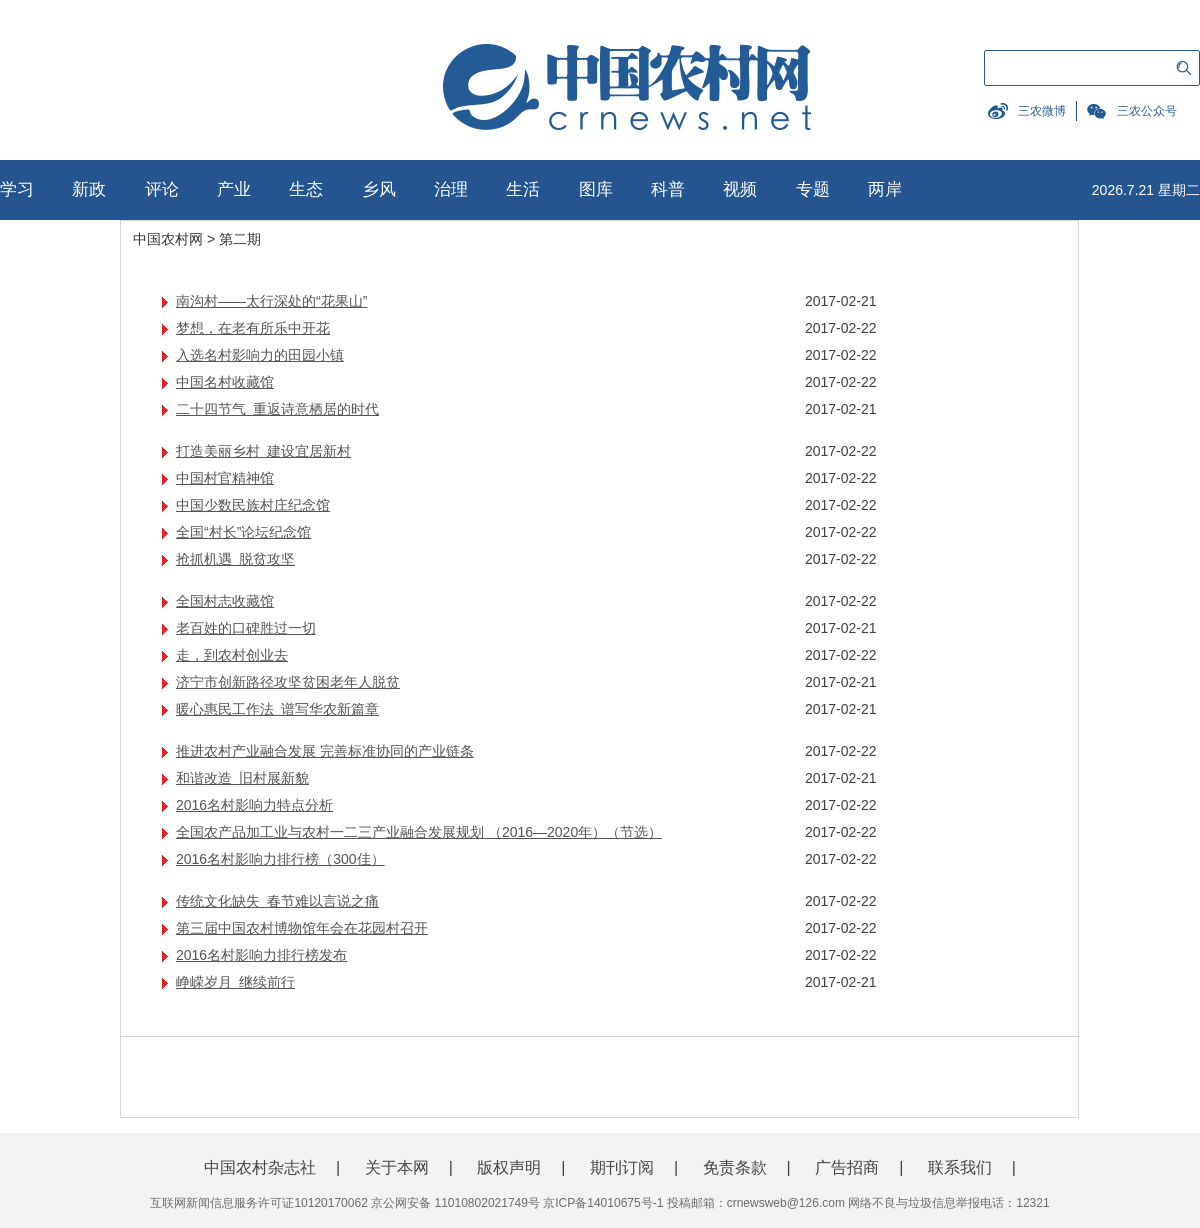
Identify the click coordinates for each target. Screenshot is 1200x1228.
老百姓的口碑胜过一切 (246, 628)
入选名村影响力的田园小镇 (260, 355)
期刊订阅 (622, 1167)
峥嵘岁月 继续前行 (235, 982)
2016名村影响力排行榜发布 (261, 955)
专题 (813, 189)
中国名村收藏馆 (225, 382)
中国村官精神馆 (225, 478)
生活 (523, 189)
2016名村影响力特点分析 (254, 805)
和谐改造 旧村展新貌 (242, 778)
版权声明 (509, 1167)
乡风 (379, 189)
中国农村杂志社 (260, 1167)
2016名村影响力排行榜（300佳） (280, 859)
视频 (740, 189)
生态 (306, 189)
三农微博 (1042, 111)
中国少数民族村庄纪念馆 (253, 505)
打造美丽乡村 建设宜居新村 (263, 451)
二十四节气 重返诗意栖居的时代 (277, 409)
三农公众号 (1147, 111)
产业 (234, 189)
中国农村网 (168, 239)
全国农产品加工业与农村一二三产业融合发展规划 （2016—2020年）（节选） (419, 832)
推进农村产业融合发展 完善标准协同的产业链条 (325, 751)
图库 (596, 189)
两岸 (885, 189)
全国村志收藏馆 (225, 601)
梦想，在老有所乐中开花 (253, 328)
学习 (17, 189)
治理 (451, 189)
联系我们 (960, 1167)
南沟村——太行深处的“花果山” (271, 301)
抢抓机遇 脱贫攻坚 (235, 559)
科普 (668, 189)
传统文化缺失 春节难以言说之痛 (277, 901)
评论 (162, 189)
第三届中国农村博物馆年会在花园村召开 (302, 928)
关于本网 (397, 1167)
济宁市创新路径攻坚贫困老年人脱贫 (288, 682)
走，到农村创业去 (232, 655)
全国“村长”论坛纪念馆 (243, 532)
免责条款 (735, 1167)
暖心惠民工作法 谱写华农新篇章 (277, 709)
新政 (89, 189)
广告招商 (847, 1167)
